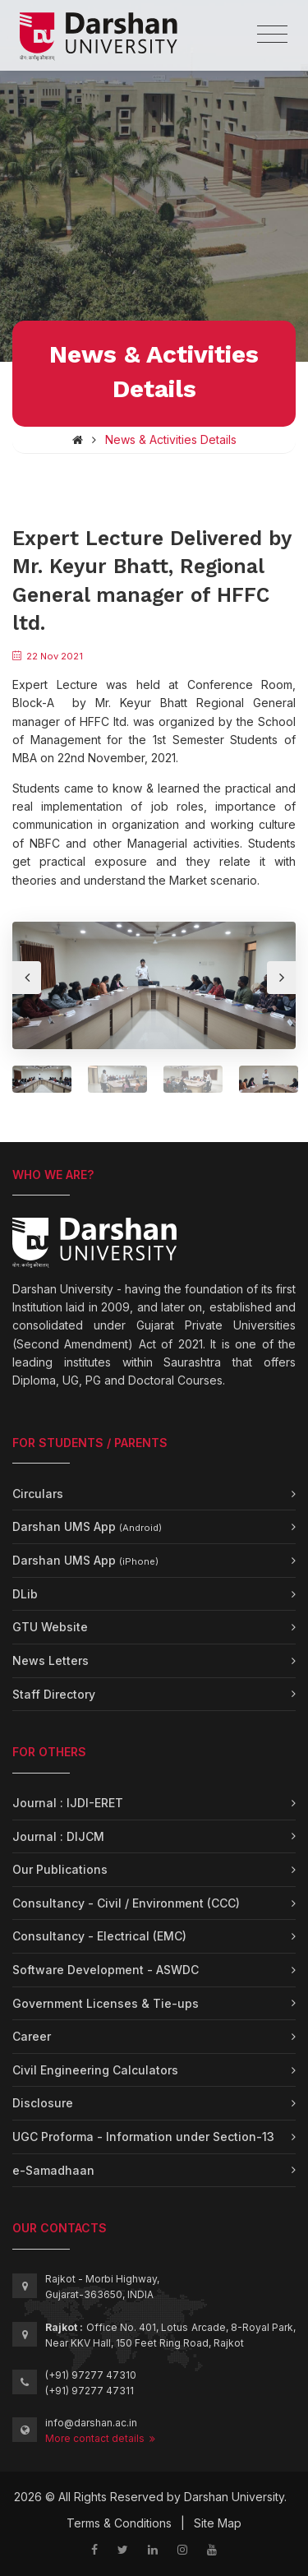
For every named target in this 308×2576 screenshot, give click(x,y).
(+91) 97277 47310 (90, 2375)
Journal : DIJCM (58, 1836)
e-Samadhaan (53, 2170)
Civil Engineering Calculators (95, 2070)
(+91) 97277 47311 (89, 2390)
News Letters (50, 1660)
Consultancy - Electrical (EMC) (99, 1936)
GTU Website (50, 1627)
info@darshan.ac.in (91, 2422)
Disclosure (42, 2103)
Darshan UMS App (87, 1526)
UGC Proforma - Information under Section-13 (143, 2137)
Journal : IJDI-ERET (67, 1803)
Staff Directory (53, 1694)
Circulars (37, 1494)
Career (31, 2036)
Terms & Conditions (119, 2523)
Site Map (217, 2523)
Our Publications (60, 1869)
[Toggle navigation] (272, 34)
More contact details (100, 2438)
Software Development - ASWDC (105, 1970)
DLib (25, 1594)
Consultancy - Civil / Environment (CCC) (126, 1903)
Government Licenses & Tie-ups (105, 2003)
